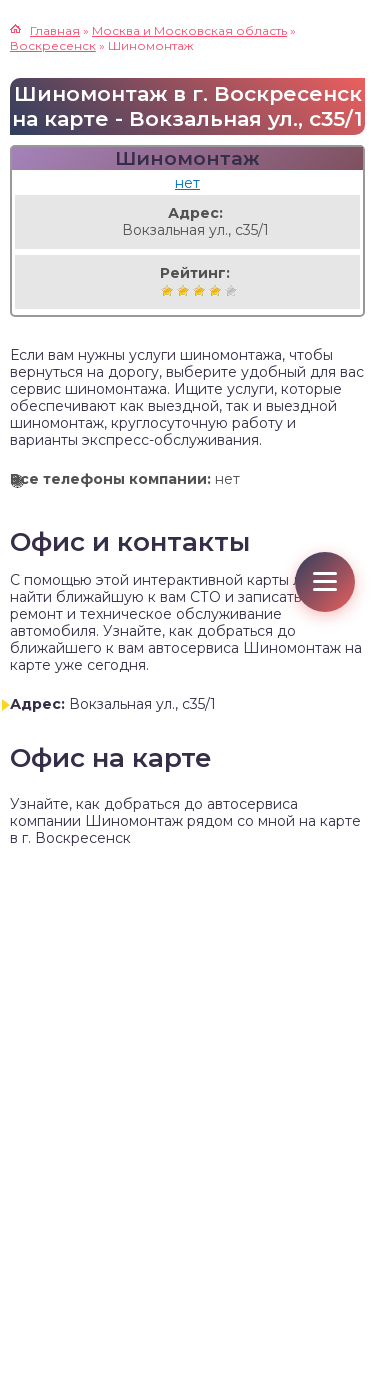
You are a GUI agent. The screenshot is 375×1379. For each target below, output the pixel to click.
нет (187, 183)
